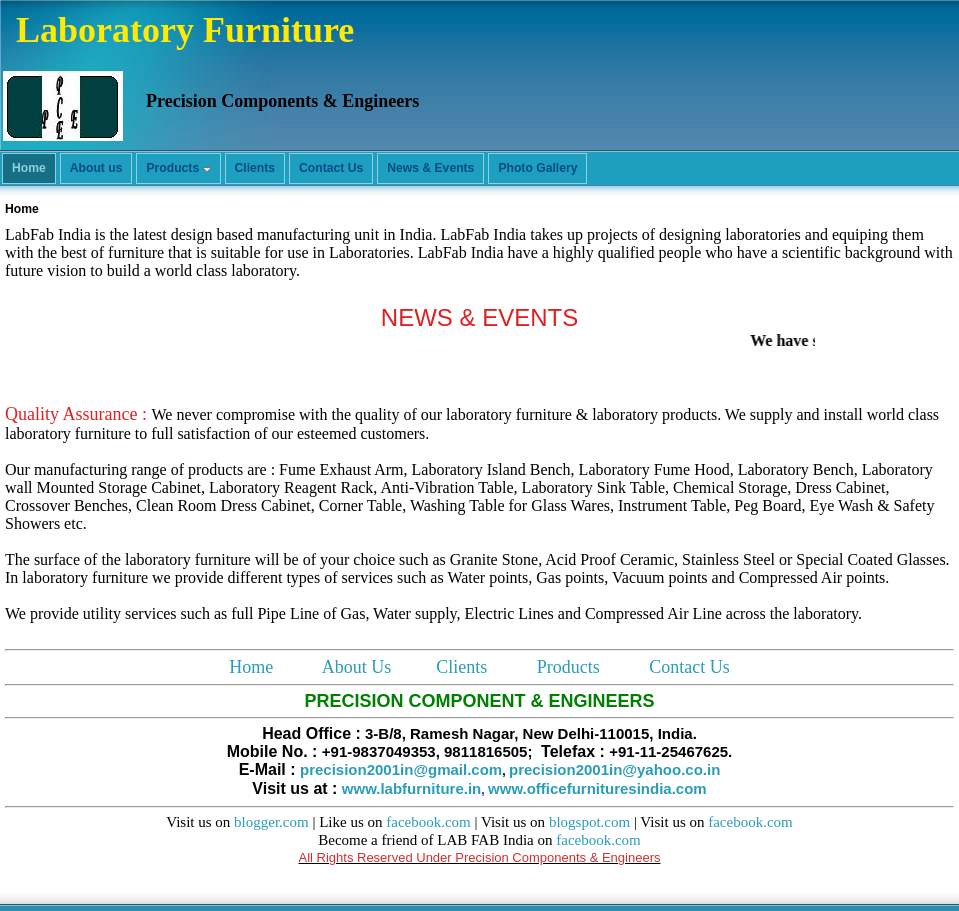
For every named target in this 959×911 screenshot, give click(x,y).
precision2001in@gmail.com (401, 769)
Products (568, 667)
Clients (461, 667)
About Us (357, 667)
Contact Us (689, 667)
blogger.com (271, 822)
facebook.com (428, 822)
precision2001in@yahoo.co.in (614, 769)
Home (251, 667)
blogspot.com (589, 822)
